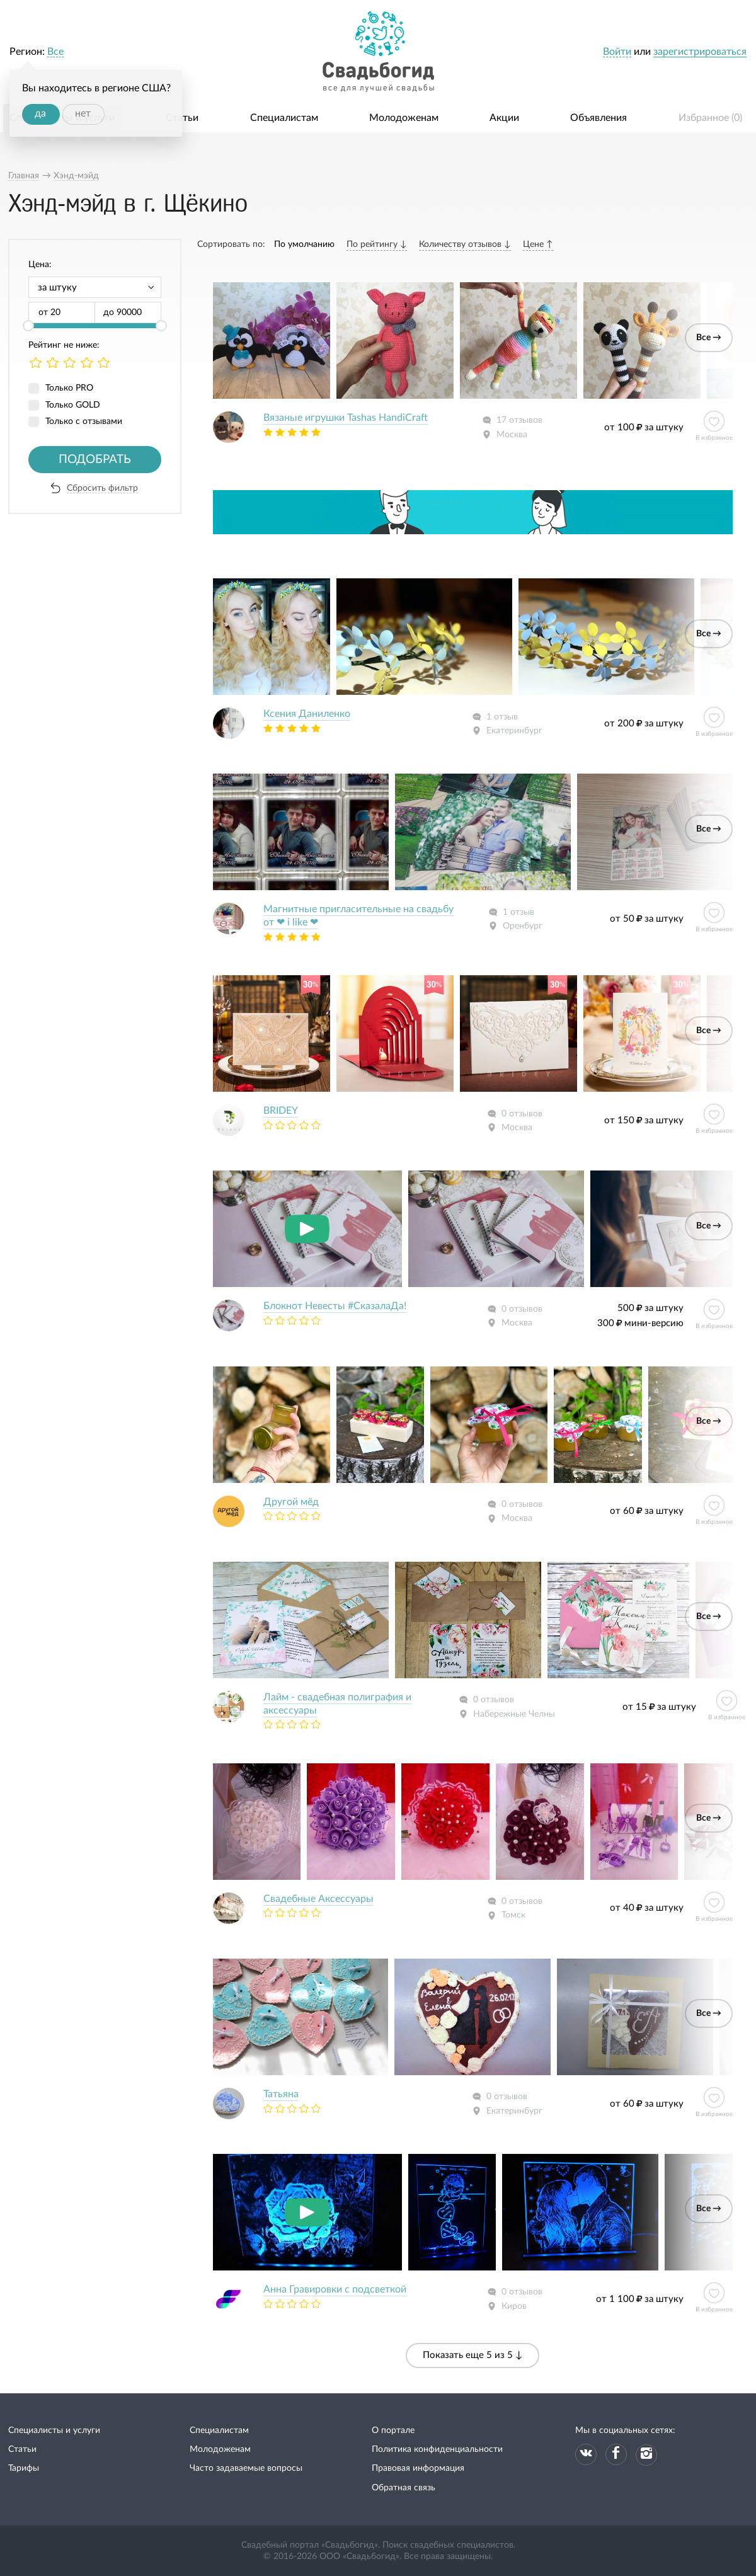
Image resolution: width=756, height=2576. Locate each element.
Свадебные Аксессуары (318, 1899)
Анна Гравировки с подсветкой (334, 2289)
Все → (708, 337)
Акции (504, 118)
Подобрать (95, 460)
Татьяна (281, 2094)
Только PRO (69, 388)
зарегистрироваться (700, 52)
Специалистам (284, 118)
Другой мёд (291, 1502)
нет (83, 113)
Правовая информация (418, 2468)
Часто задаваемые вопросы (246, 2468)
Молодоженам (403, 118)
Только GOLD (72, 405)
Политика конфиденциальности (437, 2449)
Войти (617, 52)
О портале (393, 2430)
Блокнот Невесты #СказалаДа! (334, 1306)
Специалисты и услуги (54, 2430)
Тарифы (23, 2468)
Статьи (182, 118)
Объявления (598, 118)
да (40, 113)
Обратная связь (403, 2487)
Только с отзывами (83, 421)
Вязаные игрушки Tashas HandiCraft (345, 418)
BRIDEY (280, 1111)
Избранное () (710, 118)
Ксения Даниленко (306, 714)
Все (55, 52)
